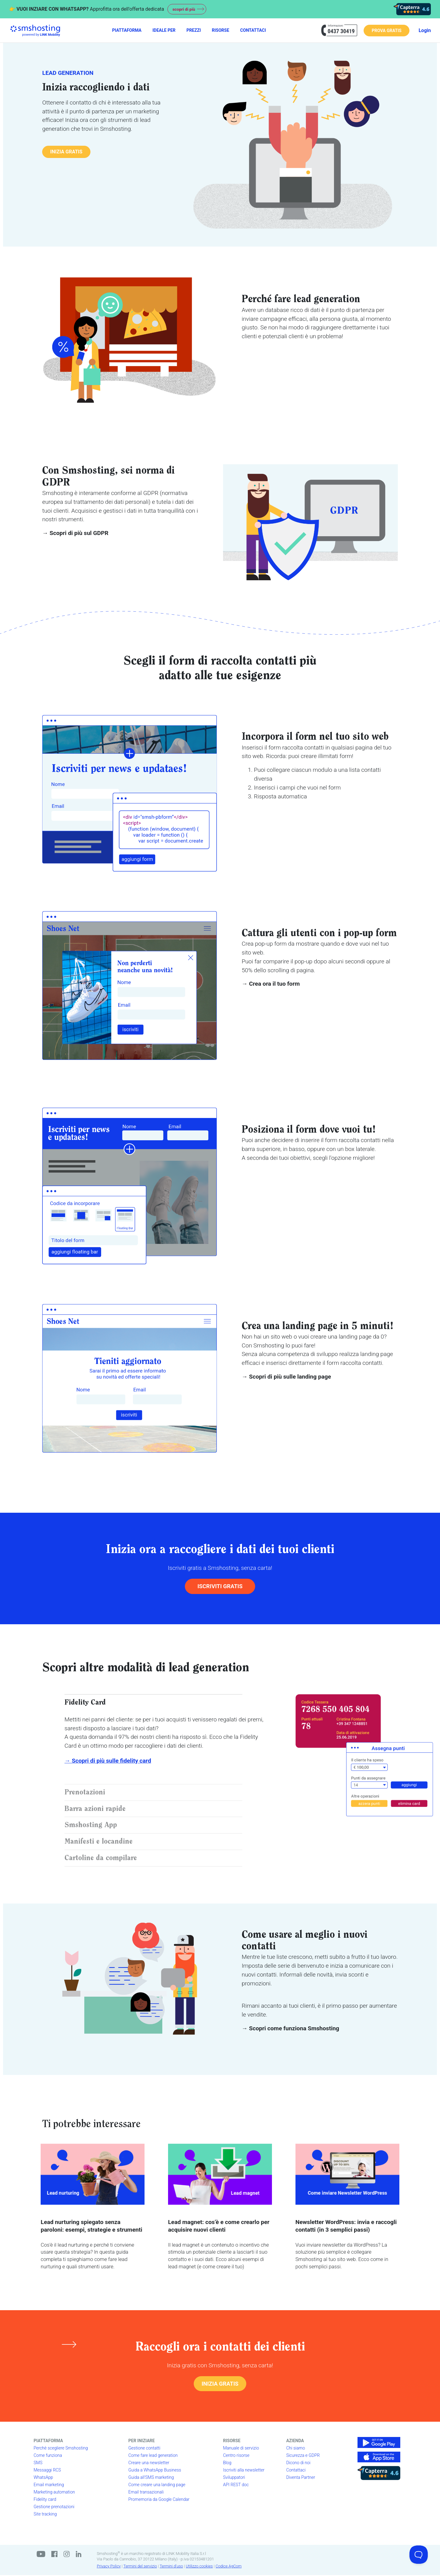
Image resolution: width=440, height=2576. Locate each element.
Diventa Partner (300, 2477)
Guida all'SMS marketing (151, 2477)
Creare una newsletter (148, 2463)
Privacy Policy (109, 2567)
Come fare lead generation (153, 2455)
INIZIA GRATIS (67, 152)
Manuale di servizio (241, 2448)
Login (425, 30)
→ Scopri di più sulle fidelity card (107, 1760)
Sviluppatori (234, 2477)
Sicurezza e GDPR (303, 2455)
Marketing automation (54, 2492)
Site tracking (45, 2514)
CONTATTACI (253, 30)
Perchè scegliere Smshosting (61, 2448)
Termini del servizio (140, 2567)
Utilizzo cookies (199, 2567)
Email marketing (49, 2485)
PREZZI (193, 30)
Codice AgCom (229, 2567)
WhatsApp (43, 2477)
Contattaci (296, 2470)
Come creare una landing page (156, 2485)
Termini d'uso (171, 2567)
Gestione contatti (144, 2448)
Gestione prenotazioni (54, 2507)
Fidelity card (45, 2499)
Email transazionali (146, 2492)
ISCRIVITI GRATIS (220, 1586)
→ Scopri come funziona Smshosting (290, 2028)
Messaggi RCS (47, 2470)
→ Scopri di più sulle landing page (286, 1376)
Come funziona (48, 2455)
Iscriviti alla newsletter (243, 2470)
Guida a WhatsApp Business (154, 2470)
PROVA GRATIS (386, 30)
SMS (38, 2463)
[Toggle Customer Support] (418, 2554)
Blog (227, 2463)
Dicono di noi (298, 2463)
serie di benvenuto (301, 1966)
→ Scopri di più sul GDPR (75, 533)
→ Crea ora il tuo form (271, 983)
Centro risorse (236, 2455)
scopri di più (185, 9)
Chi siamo (295, 2448)
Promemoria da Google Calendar (158, 2499)
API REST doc (236, 2485)
